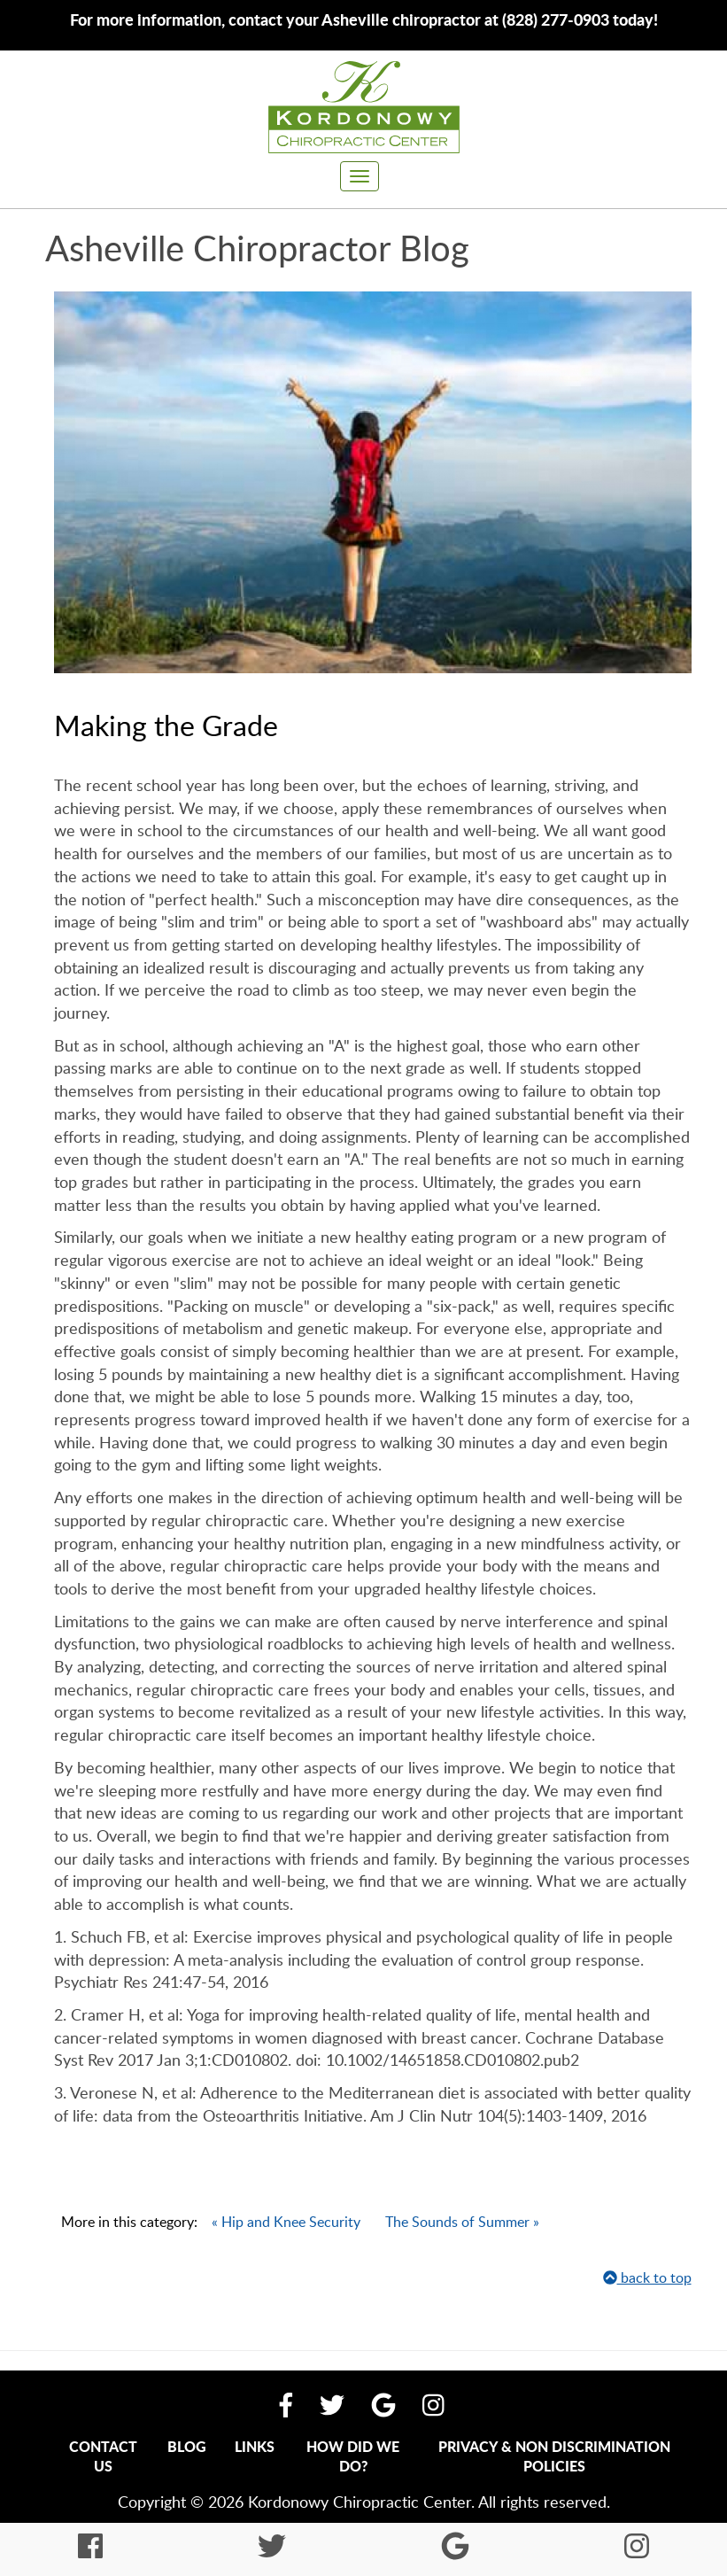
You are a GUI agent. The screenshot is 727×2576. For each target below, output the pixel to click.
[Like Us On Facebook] (286, 2404)
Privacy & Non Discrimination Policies (554, 2456)
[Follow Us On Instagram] (433, 2404)
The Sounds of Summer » (462, 2221)
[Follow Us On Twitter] (332, 2404)
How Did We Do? (352, 2456)
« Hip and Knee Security (286, 2221)
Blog (186, 2446)
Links (255, 2446)
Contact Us (103, 2456)
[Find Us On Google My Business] (383, 2404)
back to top (647, 2277)
